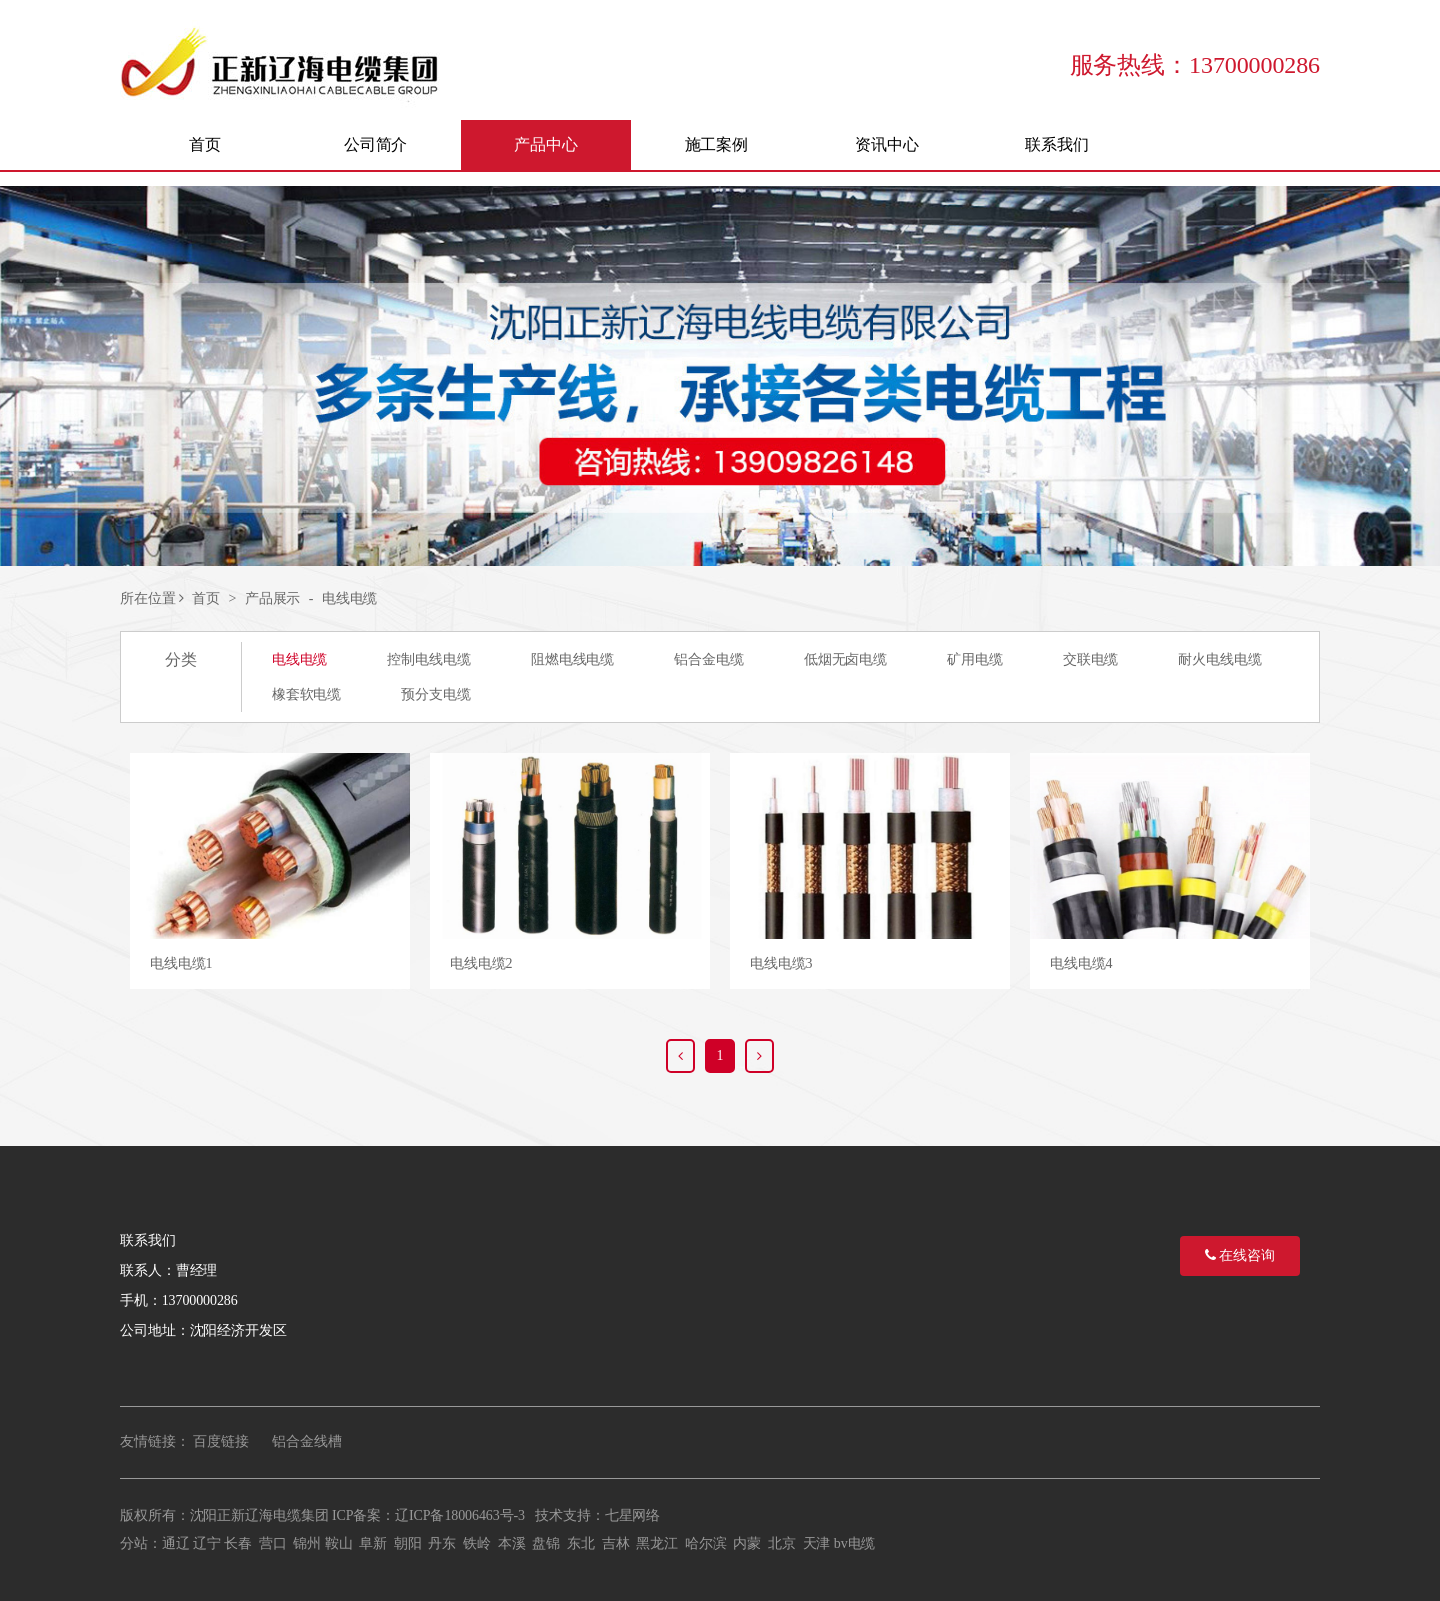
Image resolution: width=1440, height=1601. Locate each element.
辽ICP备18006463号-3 (460, 1515)
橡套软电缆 (307, 694)
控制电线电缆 (428, 659)
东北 (581, 1543)
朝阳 (408, 1543)
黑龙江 (657, 1543)
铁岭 (477, 1543)
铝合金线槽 (307, 1441)
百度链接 (221, 1441)
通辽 (176, 1543)
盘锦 (546, 1543)
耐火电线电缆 (1219, 659)
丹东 (442, 1543)
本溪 (512, 1543)
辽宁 (207, 1543)
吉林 (616, 1543)
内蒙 (747, 1543)
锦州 (307, 1543)
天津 (817, 1543)
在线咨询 (1240, 1255)
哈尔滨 (706, 1543)
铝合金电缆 (709, 659)
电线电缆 (350, 598)
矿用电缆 (975, 659)
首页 (206, 598)
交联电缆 (1091, 659)
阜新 (373, 1543)
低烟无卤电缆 (845, 659)
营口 (273, 1543)
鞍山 (339, 1543)
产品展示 (273, 598)
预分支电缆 (436, 694)
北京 (782, 1543)
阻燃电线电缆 (572, 659)
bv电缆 (855, 1543)
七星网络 (633, 1515)
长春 (238, 1543)
